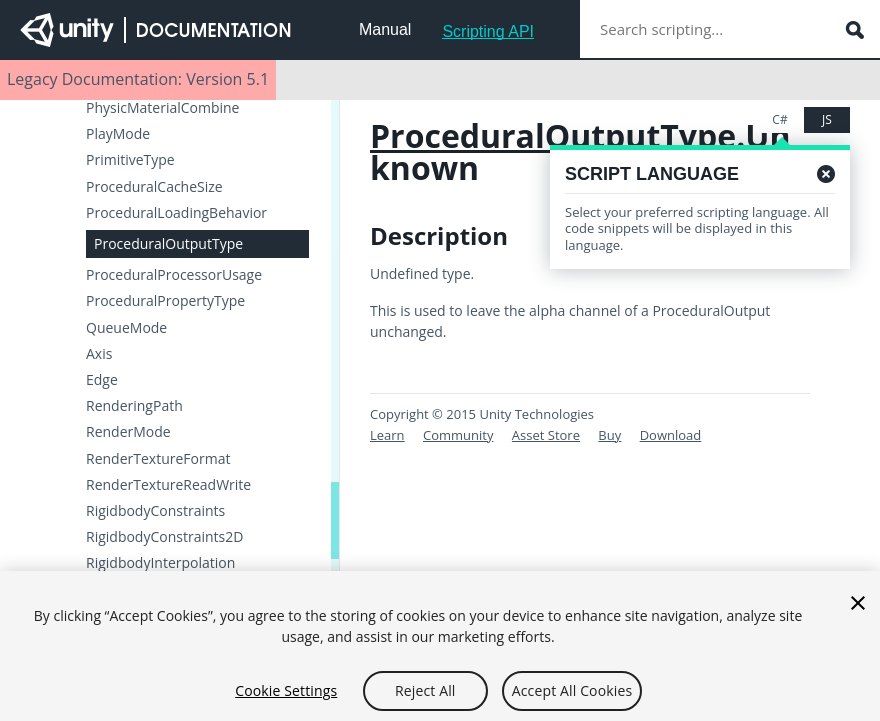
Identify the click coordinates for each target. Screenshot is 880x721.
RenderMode (128, 432)
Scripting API (488, 31)
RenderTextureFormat (158, 459)
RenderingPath (134, 406)
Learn (387, 435)
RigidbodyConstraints (155, 511)
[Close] (858, 611)
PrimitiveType (130, 160)
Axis (99, 354)
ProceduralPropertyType (165, 301)
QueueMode (126, 328)
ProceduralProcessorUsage (174, 275)
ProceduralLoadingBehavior (176, 213)
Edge (102, 380)
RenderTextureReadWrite (168, 485)
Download (671, 435)
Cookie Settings (286, 698)
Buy (609, 435)
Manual (385, 29)
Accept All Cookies (572, 698)
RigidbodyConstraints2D (164, 537)
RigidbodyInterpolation (160, 563)
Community (458, 435)
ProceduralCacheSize (154, 187)
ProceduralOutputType (168, 243)
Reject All (425, 698)
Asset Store (546, 435)
